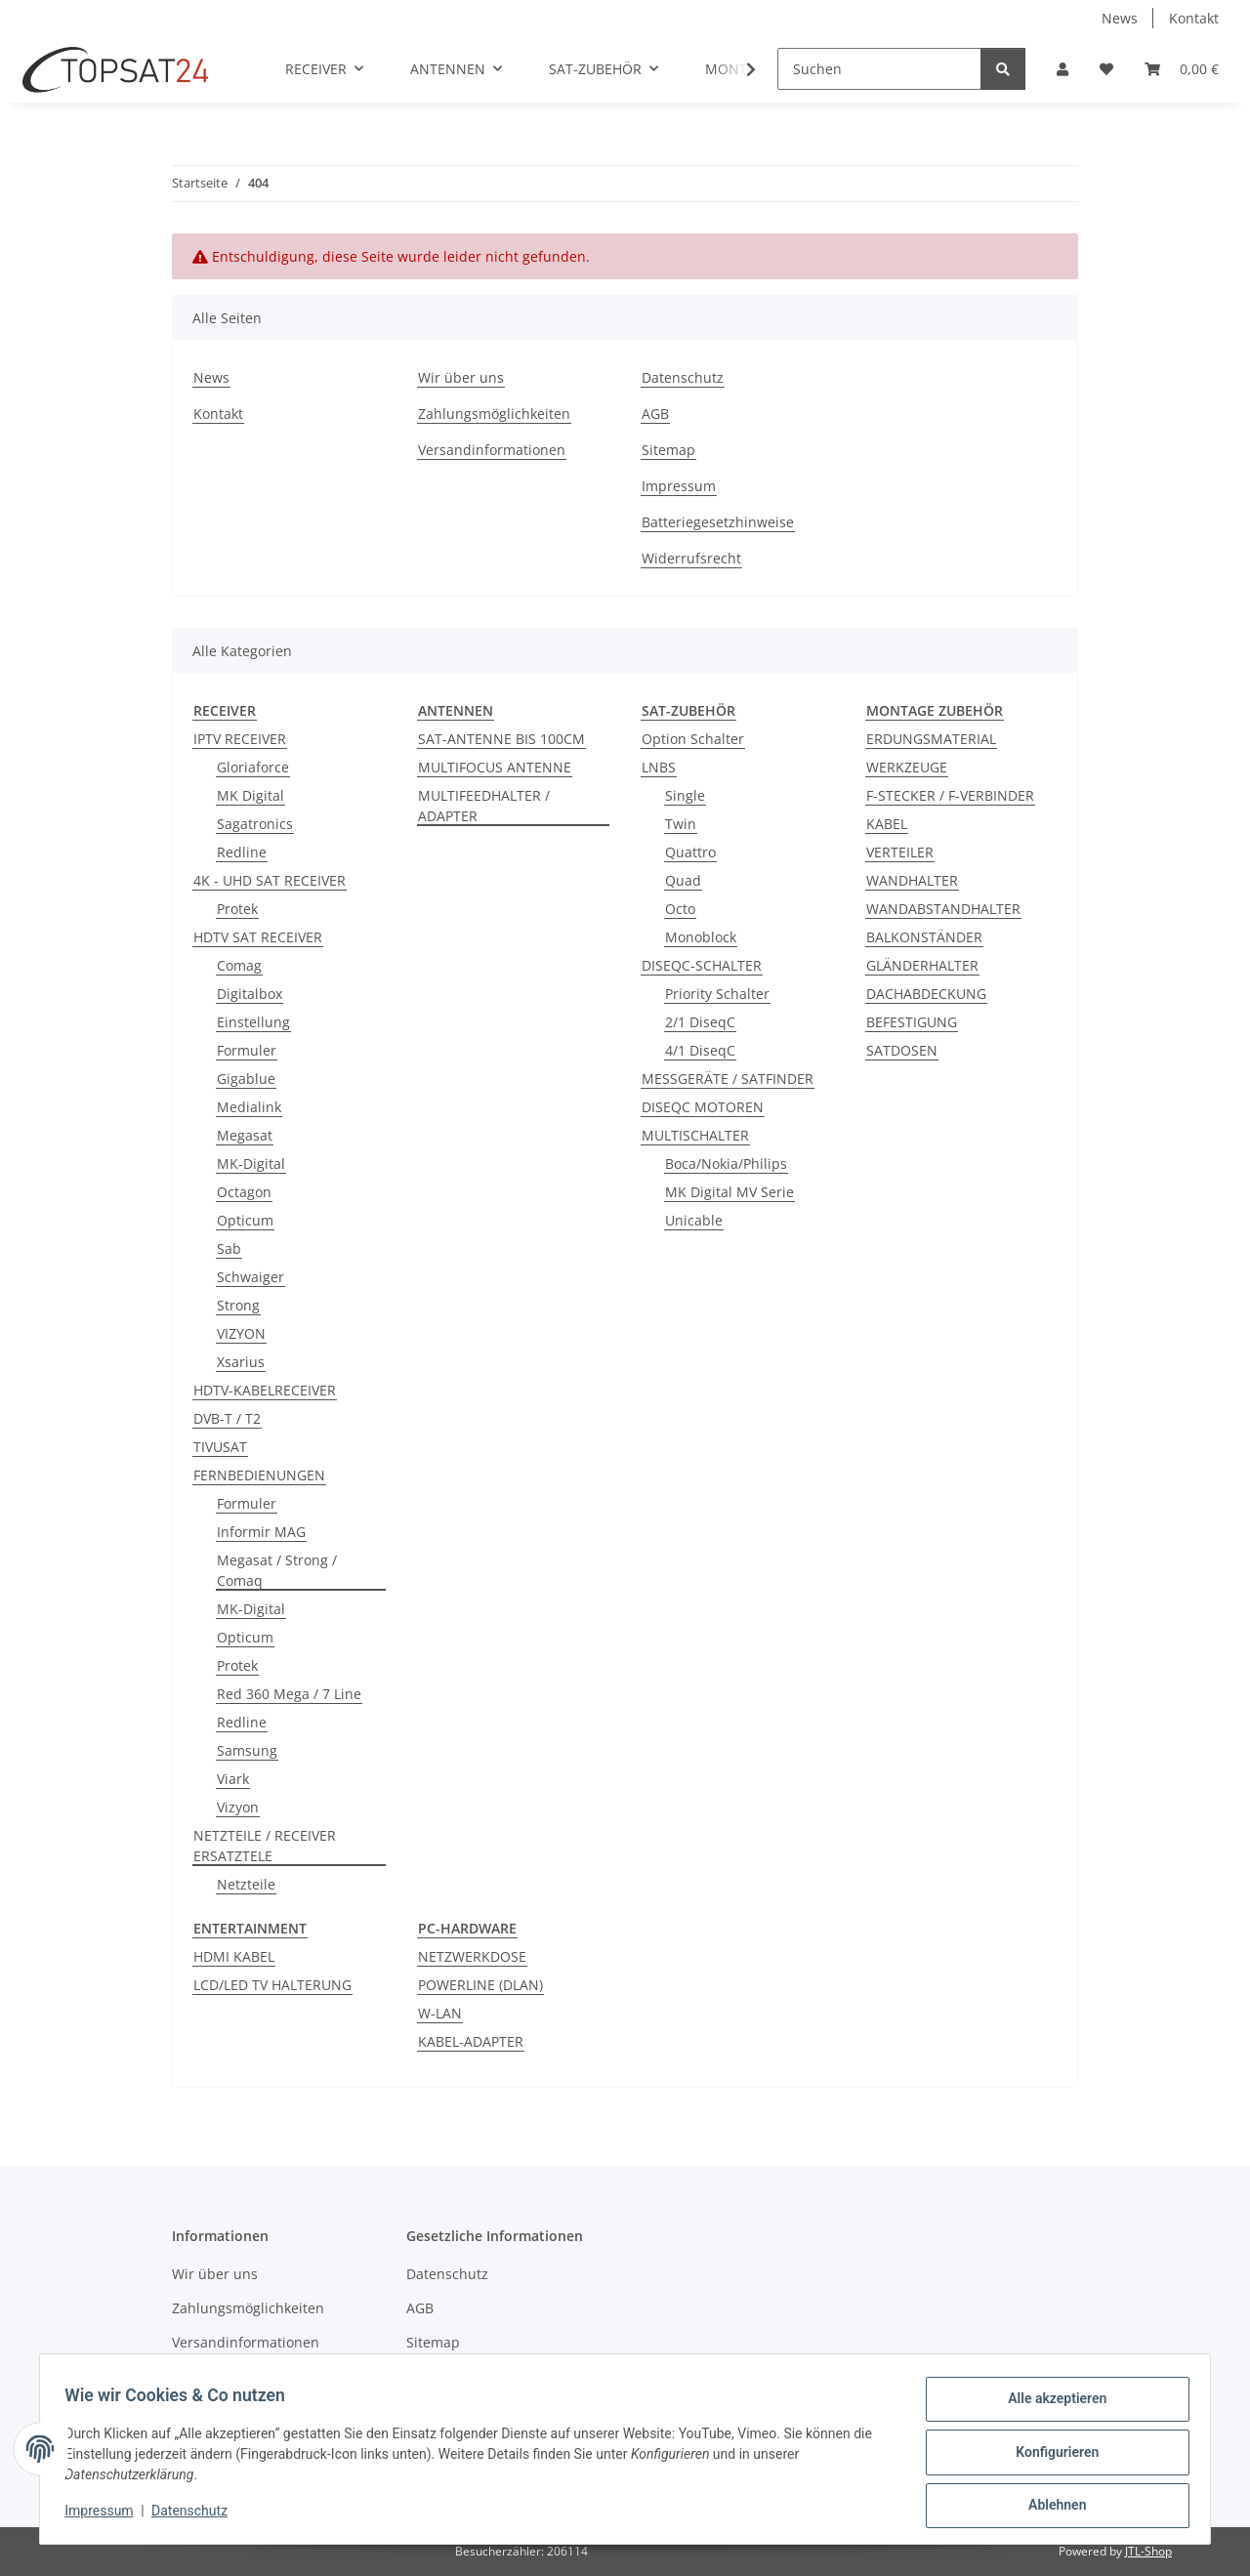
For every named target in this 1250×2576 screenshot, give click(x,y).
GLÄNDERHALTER (922, 965)
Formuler (246, 1050)
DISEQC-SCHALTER (702, 965)
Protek (237, 908)
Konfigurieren (1050, 2456)
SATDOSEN (902, 1050)
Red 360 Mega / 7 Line (289, 1693)
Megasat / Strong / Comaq (277, 1570)
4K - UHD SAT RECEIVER (269, 880)
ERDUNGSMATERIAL (931, 738)
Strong (238, 1305)
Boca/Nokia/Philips (726, 1163)
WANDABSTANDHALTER (943, 908)
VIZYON (241, 1333)
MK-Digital (251, 1163)
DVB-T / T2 (227, 1418)
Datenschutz (196, 2515)
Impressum (105, 2515)
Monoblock (700, 937)
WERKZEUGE (906, 767)
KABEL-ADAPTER (470, 2041)
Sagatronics (255, 823)
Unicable (694, 1220)
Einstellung (253, 1022)
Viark (233, 1778)
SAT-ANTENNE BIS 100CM (501, 738)
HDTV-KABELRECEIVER (264, 1390)
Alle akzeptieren (1050, 2405)
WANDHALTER (912, 880)
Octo (680, 908)
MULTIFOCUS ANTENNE (494, 767)
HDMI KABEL (233, 1956)
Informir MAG (261, 1531)
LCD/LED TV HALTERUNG (272, 1984)
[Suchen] (879, 69)
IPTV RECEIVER (239, 738)
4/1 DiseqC (700, 1050)
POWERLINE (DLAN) (480, 1984)
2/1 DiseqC (700, 1022)
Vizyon (238, 1807)
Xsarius (241, 1361)
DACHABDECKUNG (926, 993)
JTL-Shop (1148, 2551)
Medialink (249, 1107)
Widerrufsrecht (691, 558)
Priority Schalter (717, 993)
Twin (680, 823)
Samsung (247, 1750)
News (1120, 18)
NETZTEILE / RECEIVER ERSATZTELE (264, 1845)
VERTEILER (900, 852)
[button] (1062, 69)
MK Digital (250, 795)
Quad (683, 880)
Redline (242, 852)
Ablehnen (1050, 2506)
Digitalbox (249, 993)
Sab (229, 1248)
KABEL (886, 823)
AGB (655, 413)
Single (685, 795)
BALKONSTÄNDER (924, 937)
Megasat (244, 1135)
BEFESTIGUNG (911, 1022)
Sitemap (668, 449)
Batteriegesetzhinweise (718, 522)
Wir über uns (461, 377)
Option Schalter (693, 738)
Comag (239, 965)
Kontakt (1194, 18)
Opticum (245, 1220)
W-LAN (440, 2013)
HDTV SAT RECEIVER (257, 937)
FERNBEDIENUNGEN (259, 1475)
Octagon (244, 1192)
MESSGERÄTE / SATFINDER (727, 1078)
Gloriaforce (253, 767)
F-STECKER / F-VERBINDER (950, 795)
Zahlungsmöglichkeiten (494, 413)
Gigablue (246, 1078)
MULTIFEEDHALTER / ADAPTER (484, 805)
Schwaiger (250, 1276)
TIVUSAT (220, 1446)
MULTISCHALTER (695, 1135)
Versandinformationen (491, 449)
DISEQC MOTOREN (703, 1107)
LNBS (659, 767)
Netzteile (246, 1884)
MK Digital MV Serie (729, 1192)
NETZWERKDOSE (472, 1956)
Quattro (690, 852)
